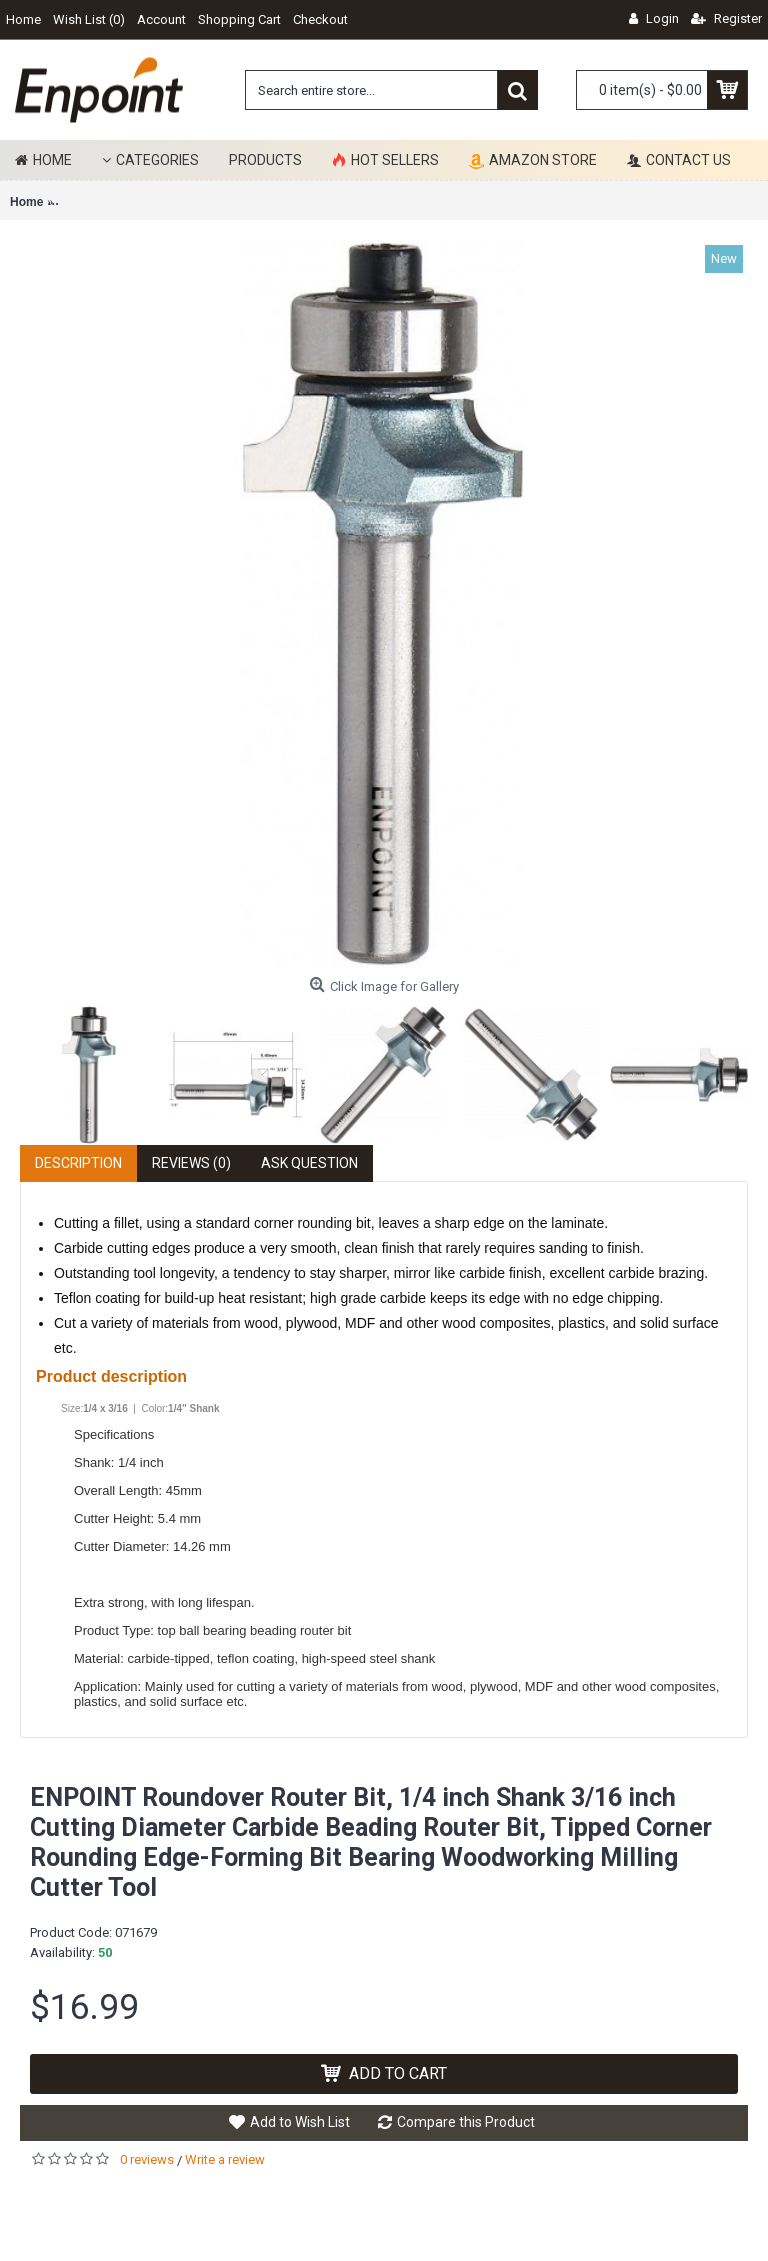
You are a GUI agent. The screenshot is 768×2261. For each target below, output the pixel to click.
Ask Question (309, 1163)
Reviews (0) (191, 1163)
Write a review (225, 2159)
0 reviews (147, 2159)
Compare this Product (466, 2122)
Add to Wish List (300, 2122)
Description (78, 1163)
